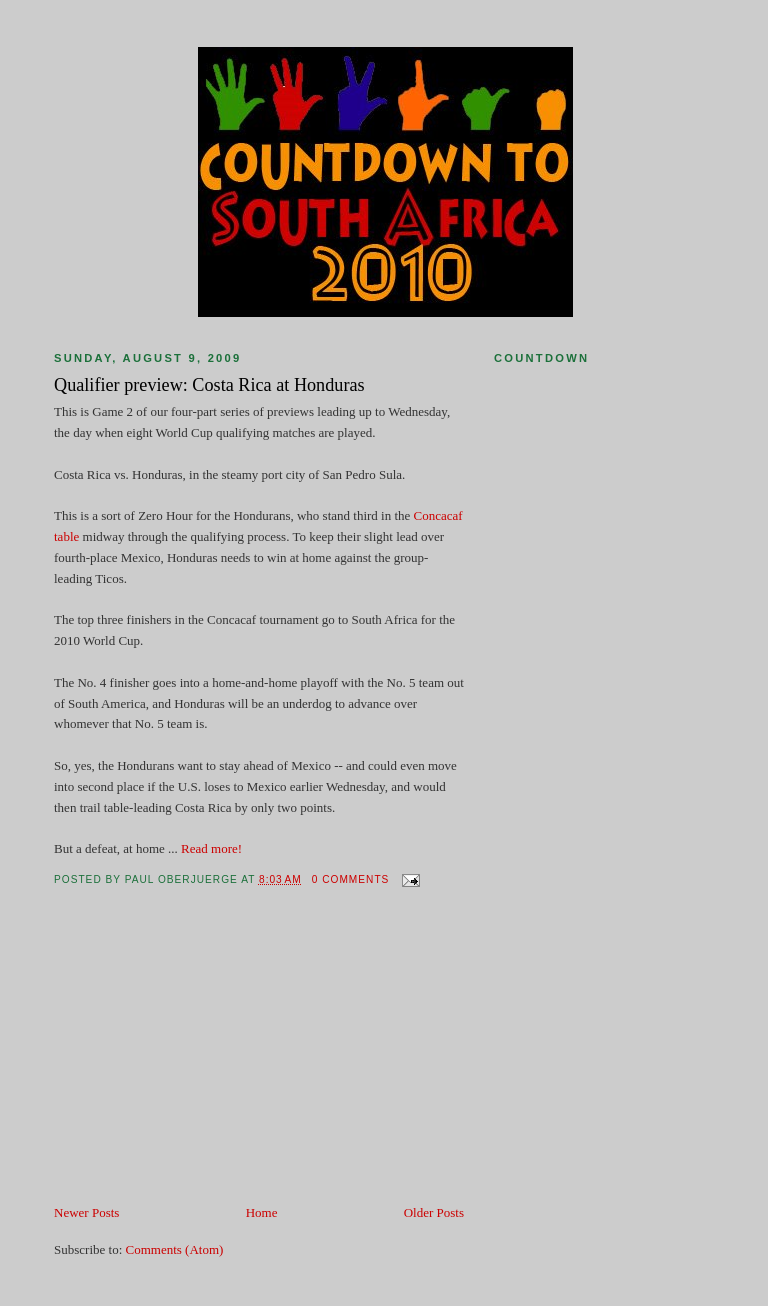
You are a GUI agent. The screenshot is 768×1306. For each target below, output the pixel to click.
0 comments (351, 879)
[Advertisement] (204, 1063)
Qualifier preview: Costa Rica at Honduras (209, 385)
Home (262, 1212)
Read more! (211, 848)
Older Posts (434, 1212)
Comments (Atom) (175, 1249)
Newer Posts (86, 1212)
